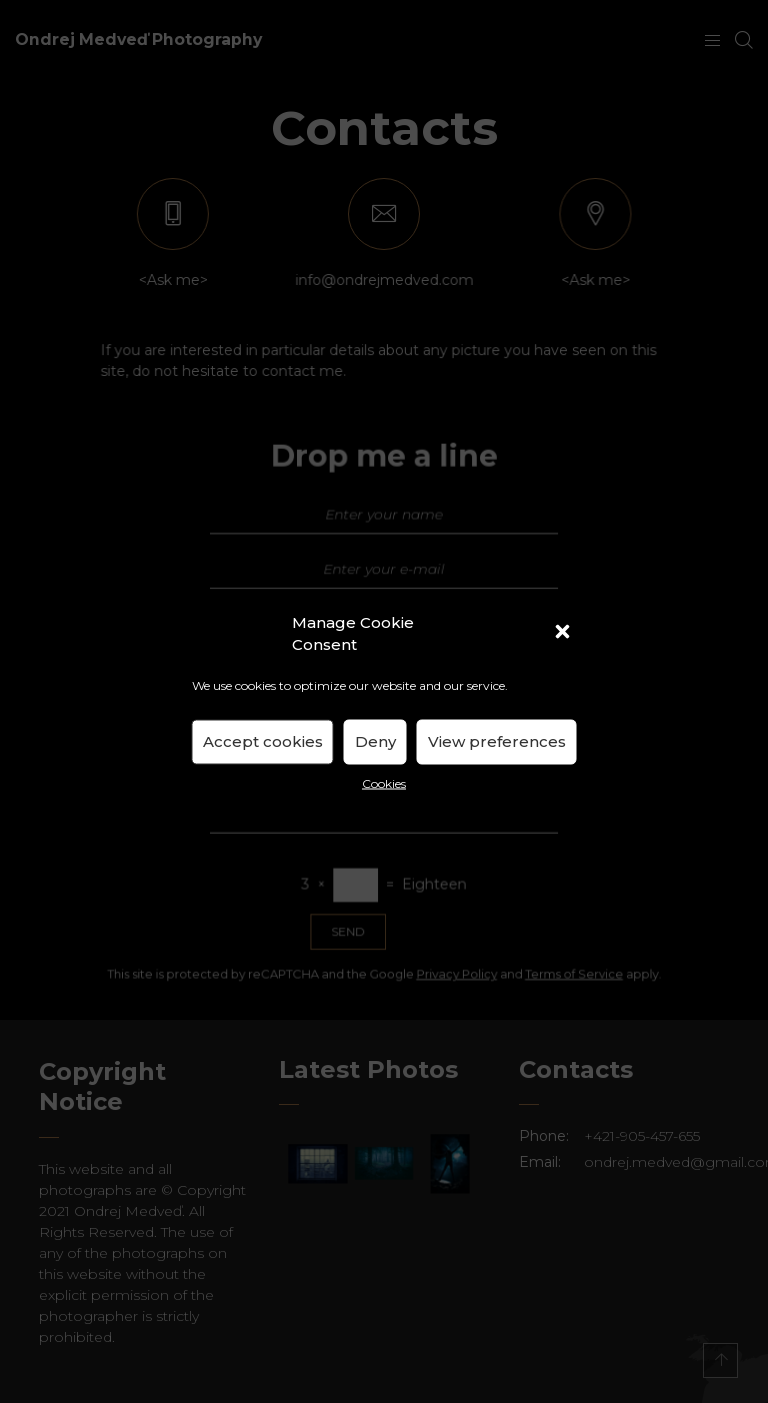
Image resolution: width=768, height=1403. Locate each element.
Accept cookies (263, 741)
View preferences (497, 741)
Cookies (384, 782)
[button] (565, 634)
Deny (375, 741)
